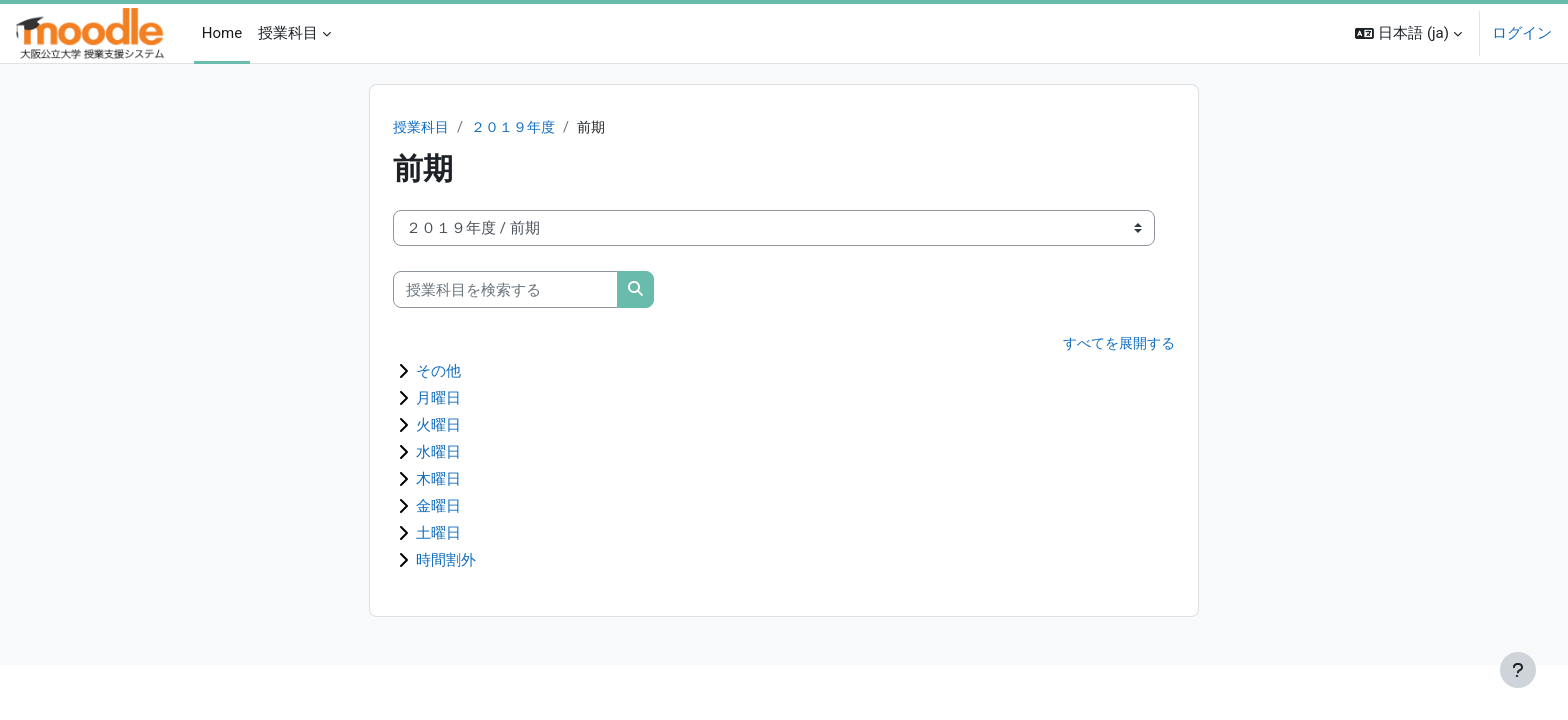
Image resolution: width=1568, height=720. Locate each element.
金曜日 (438, 507)
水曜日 (438, 453)
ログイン (1522, 33)
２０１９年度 (520, 128)
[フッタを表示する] (1518, 670)
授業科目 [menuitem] (288, 33)
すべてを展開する (1115, 345)
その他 (438, 372)
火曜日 (438, 426)
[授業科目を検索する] (505, 290)
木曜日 (438, 480)
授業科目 (423, 128)
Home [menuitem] (222, 33)
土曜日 (438, 534)
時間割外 (446, 561)
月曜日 (438, 399)
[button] (1408, 33)
